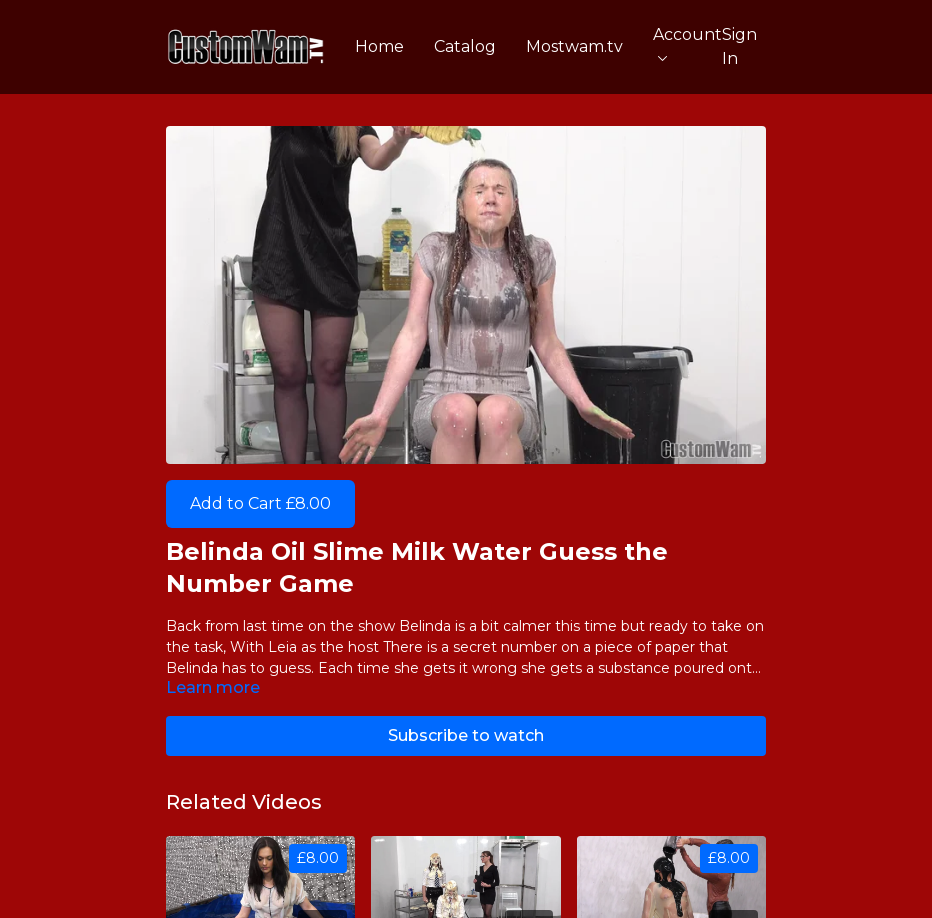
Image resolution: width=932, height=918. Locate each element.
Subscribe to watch (466, 735)
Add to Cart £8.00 (260, 503)
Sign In (739, 46)
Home (379, 46)
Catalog (465, 46)
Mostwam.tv (574, 46)
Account (687, 43)
